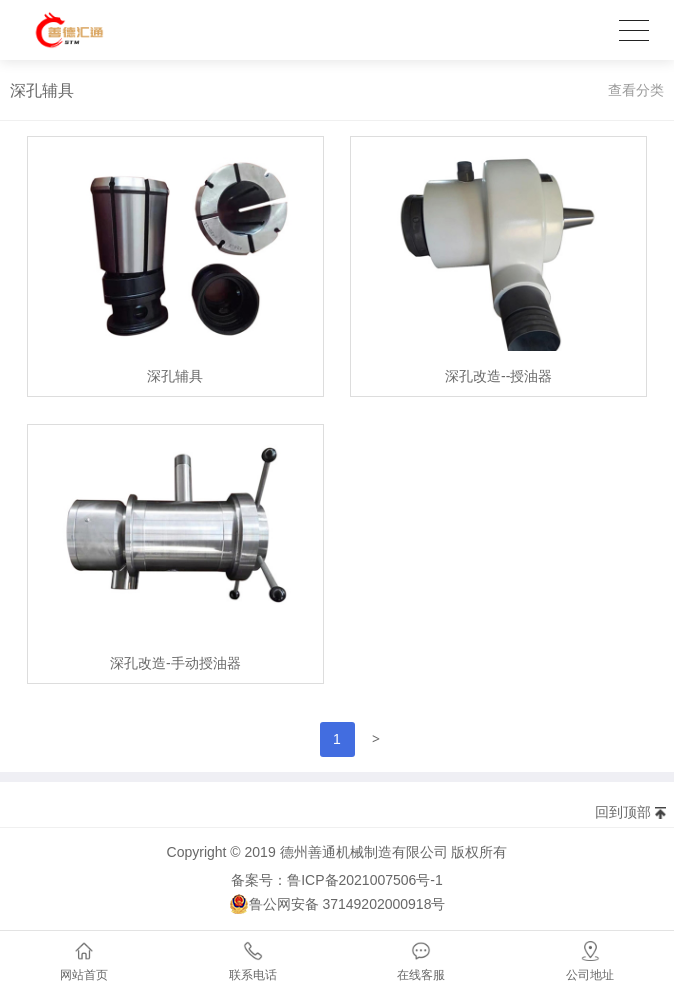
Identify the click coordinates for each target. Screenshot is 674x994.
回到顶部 (623, 812)
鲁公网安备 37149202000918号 (337, 904)
